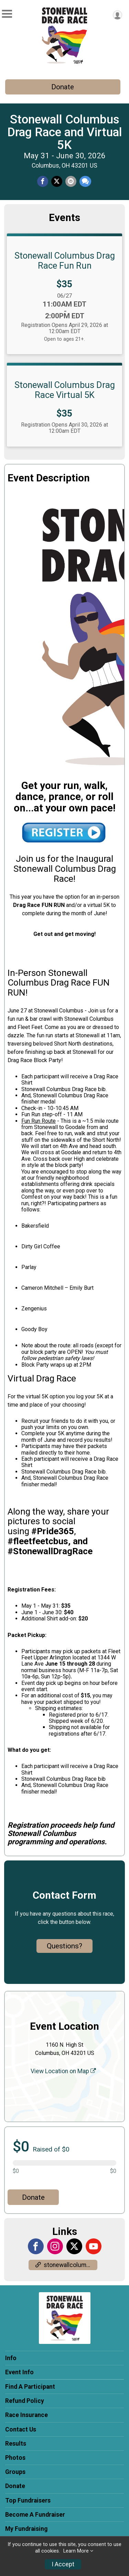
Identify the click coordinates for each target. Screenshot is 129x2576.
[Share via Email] (70, 181)
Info (11, 2358)
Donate (62, 87)
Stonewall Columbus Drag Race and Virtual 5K (64, 132)
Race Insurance (26, 2415)
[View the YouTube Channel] (93, 2246)
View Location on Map (63, 2071)
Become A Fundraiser (35, 2514)
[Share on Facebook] (42, 181)
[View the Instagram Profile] (55, 2246)
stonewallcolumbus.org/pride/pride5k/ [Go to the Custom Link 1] (66, 2265)
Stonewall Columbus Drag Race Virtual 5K (64, 389)
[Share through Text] (85, 181)
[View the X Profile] (74, 2246)
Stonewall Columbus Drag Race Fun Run (64, 260)
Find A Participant (30, 2386)
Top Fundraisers (28, 2500)
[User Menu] (117, 15)
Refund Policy (24, 2400)
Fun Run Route (38, 1121)
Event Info (19, 2372)
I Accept (63, 2564)
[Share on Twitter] (56, 181)
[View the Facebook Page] (36, 2246)
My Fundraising (26, 2528)
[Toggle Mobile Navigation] (7, 14)
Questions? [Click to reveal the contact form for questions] (64, 1946)
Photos (15, 2457)
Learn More (76, 2551)
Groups (15, 2471)
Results (15, 2443)
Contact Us (20, 2429)
